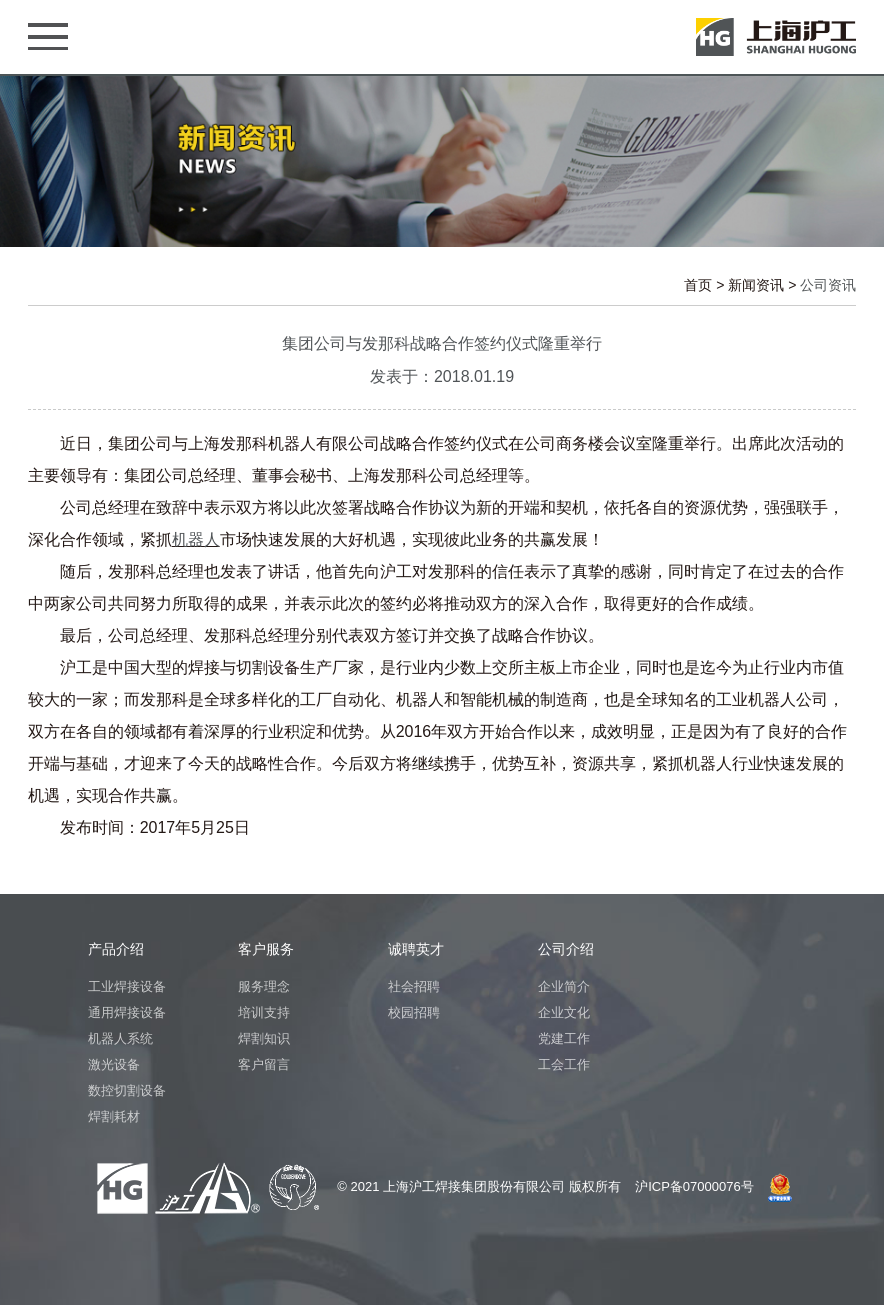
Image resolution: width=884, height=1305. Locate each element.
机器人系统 (120, 1038)
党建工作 (564, 1038)
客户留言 (264, 1064)
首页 (698, 285)
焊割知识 (264, 1038)
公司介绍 (566, 949)
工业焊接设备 (127, 986)
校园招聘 (414, 1012)
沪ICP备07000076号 (694, 1186)
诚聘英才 (416, 949)
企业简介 (564, 986)
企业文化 (564, 1012)
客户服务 (266, 949)
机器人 (196, 539)
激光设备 (114, 1064)
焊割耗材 (114, 1116)
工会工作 (564, 1064)
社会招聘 (414, 986)
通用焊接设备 (127, 1012)
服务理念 (264, 986)
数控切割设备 (127, 1090)
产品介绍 (116, 949)
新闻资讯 (756, 285)
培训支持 (264, 1012)
